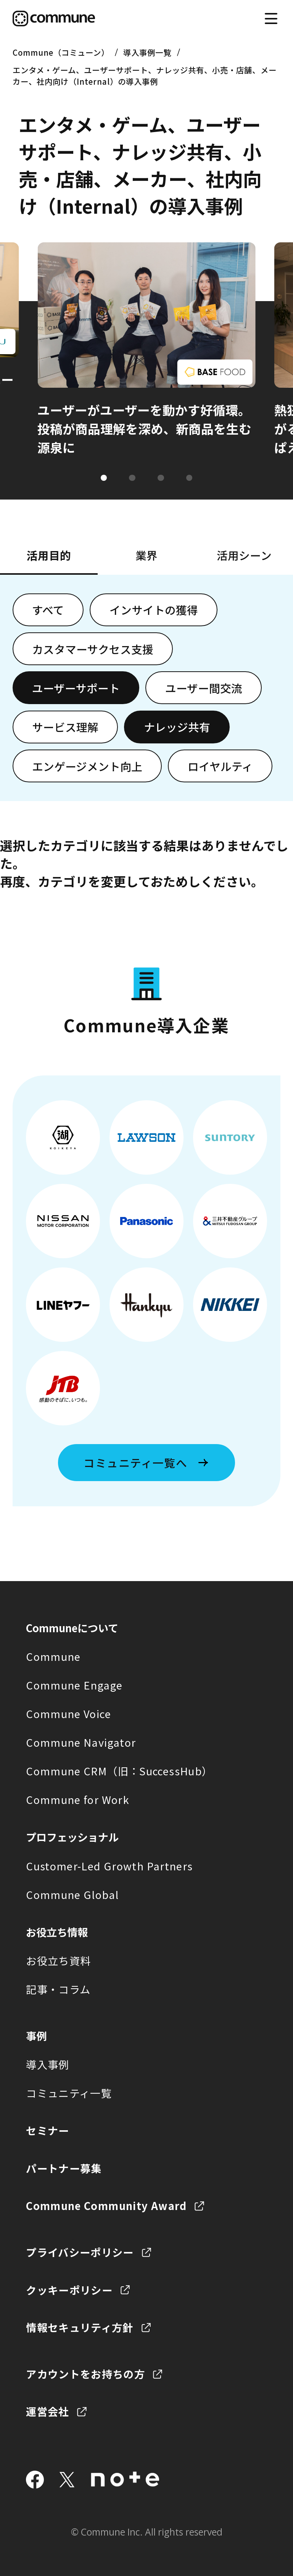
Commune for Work (77, 1799)
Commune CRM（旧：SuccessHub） (119, 1770)
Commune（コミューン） (61, 52)
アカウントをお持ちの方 (85, 2373)
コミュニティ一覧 (69, 2092)
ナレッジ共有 (177, 727)
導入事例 (47, 2064)
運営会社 (47, 2411)
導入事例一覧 (147, 52)
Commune (53, 1656)
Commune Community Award (106, 2205)
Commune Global (72, 1894)
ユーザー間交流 (203, 688)
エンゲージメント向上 (87, 766)
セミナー (47, 2130)
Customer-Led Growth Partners (109, 1865)
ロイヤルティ (220, 766)
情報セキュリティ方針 (80, 2327)
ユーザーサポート (76, 688)
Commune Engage (74, 1685)
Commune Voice (68, 1713)
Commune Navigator (81, 1742)
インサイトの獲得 (153, 609)
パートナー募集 (64, 2168)
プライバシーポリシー (80, 2252)
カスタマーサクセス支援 (92, 649)
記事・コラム (58, 1989)
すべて (48, 609)
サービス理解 (65, 727)
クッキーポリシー (69, 2289)
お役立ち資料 (58, 1960)
